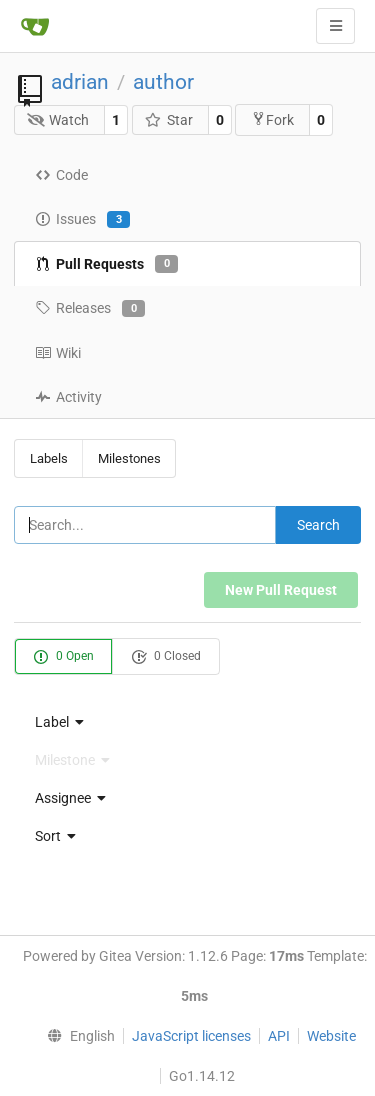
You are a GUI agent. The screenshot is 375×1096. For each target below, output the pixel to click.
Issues (82, 220)
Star (168, 120)
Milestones (129, 458)
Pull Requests (106, 264)
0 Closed (166, 657)
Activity (68, 397)
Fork (272, 119)
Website (331, 1036)
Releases (90, 309)
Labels (49, 458)
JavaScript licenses (191, 1036)
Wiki (58, 353)
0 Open (63, 657)
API (279, 1036)
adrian (80, 82)
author (163, 82)
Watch (58, 120)
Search (318, 525)
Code (61, 175)
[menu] (187, 722)
